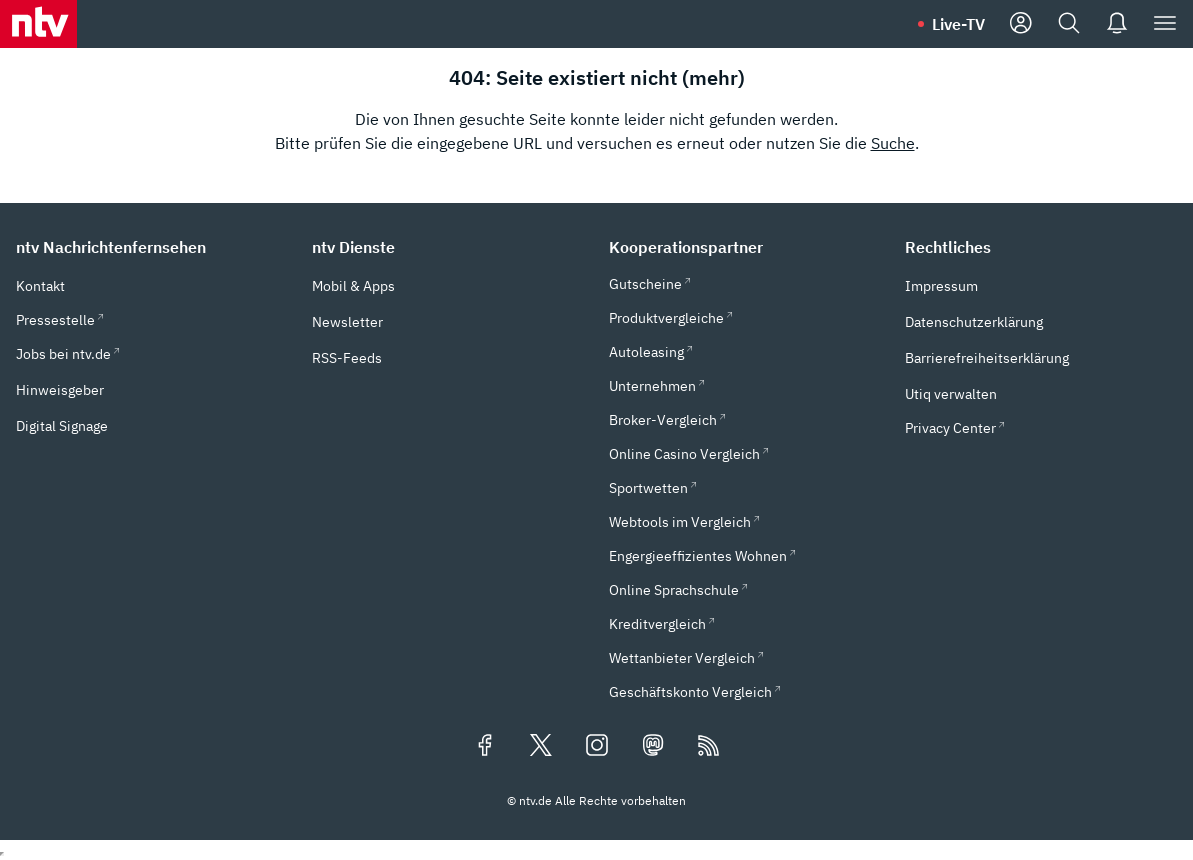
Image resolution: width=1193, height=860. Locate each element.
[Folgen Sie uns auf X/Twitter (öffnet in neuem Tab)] (541, 747)
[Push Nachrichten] (1117, 24)
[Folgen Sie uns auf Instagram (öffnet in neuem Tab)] (597, 747)
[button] (152, 247)
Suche (893, 143)
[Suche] (1069, 24)
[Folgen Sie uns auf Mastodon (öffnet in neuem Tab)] (653, 747)
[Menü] (1165, 24)
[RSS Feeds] (709, 747)
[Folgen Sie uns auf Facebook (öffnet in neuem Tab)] (485, 747)
